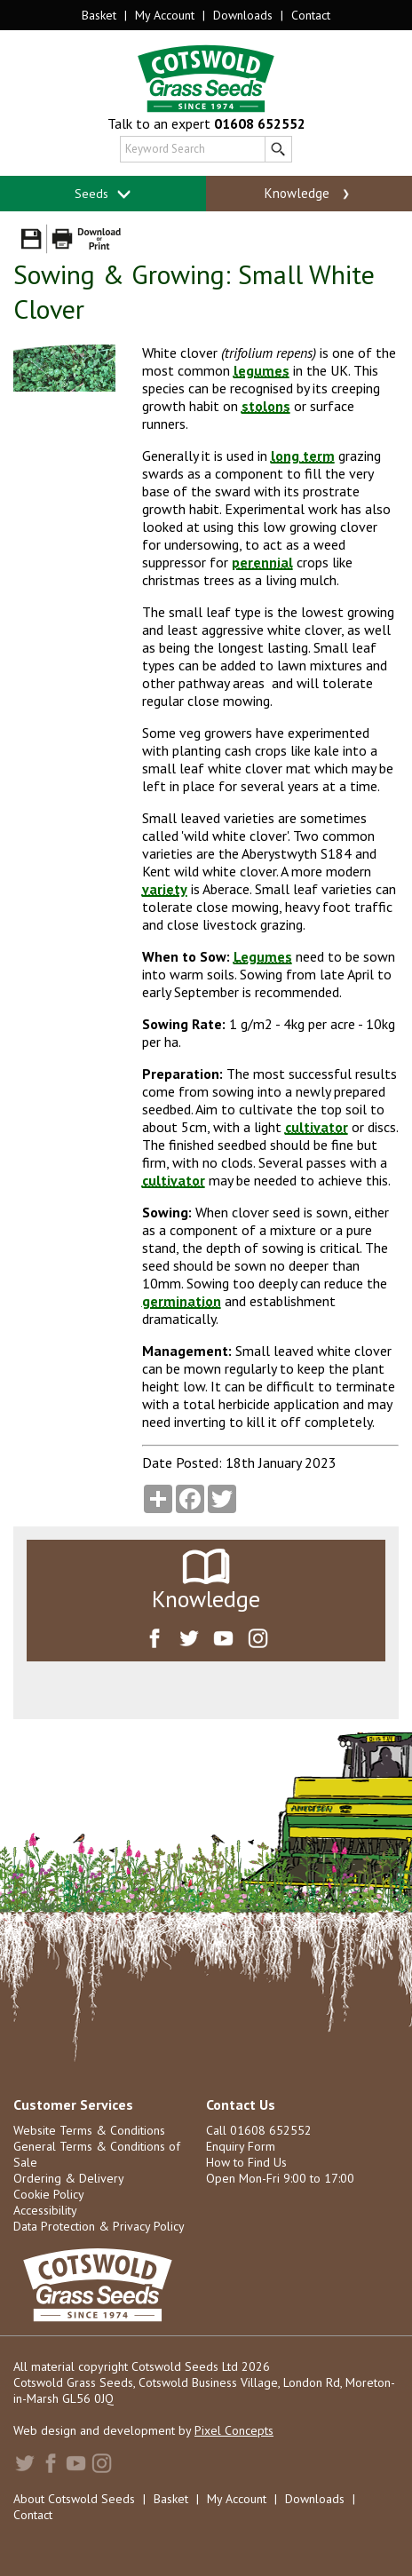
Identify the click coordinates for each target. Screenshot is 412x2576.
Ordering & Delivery (68, 2178)
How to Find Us (246, 2162)
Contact (310, 15)
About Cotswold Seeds (74, 2499)
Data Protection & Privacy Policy (99, 2226)
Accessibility (45, 2210)
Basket (99, 15)
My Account (164, 15)
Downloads (243, 15)
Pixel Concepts (233, 2430)
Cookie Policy (48, 2194)
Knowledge (309, 193)
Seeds (103, 194)
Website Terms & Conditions (89, 2130)
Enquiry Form (240, 2146)
